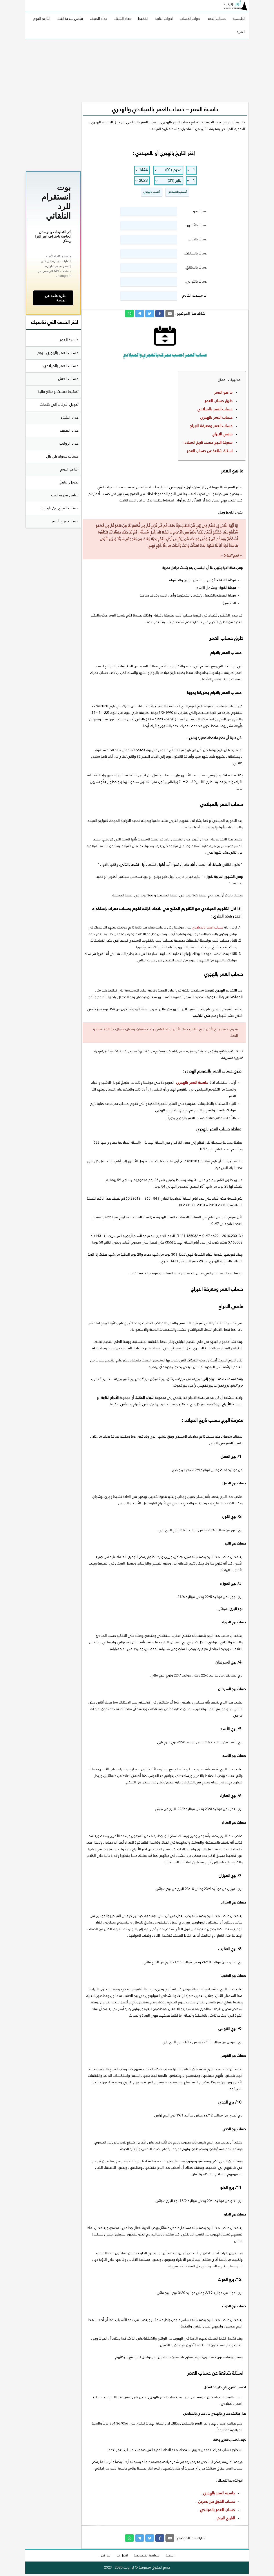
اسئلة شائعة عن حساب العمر (209, 451)
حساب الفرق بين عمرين (216, 2502)
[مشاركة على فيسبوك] (159, 313)
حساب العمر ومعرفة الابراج (211, 426)
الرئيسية (239, 19)
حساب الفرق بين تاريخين (59, 508)
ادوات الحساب (190, 19)
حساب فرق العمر (64, 521)
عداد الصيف (98, 19)
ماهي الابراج (222, 434)
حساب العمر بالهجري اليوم (57, 353)
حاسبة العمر (69, 340)
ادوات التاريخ (164, 19)
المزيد (240, 32)
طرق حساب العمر (218, 401)
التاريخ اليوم (42, 19)
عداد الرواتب (69, 443)
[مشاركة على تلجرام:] (139, 313)
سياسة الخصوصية (147, 2555)
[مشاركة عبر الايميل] (169, 313)
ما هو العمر (223, 393)
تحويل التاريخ (69, 482)
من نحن (105, 2555)
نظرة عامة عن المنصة (55, 298)
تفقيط (143, 19)
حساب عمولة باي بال (62, 456)
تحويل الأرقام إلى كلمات (59, 405)
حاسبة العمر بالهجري (192, 1083)
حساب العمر (217, 19)
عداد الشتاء (122, 19)
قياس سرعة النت (70, 19)
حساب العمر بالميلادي (215, 409)
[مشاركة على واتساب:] (129, 313)
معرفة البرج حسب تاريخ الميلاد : (207, 443)
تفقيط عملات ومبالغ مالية (58, 392)
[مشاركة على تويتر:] (149, 313)
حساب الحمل (68, 379)
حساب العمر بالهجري (216, 418)
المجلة (170, 2555)
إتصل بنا (122, 2555)
